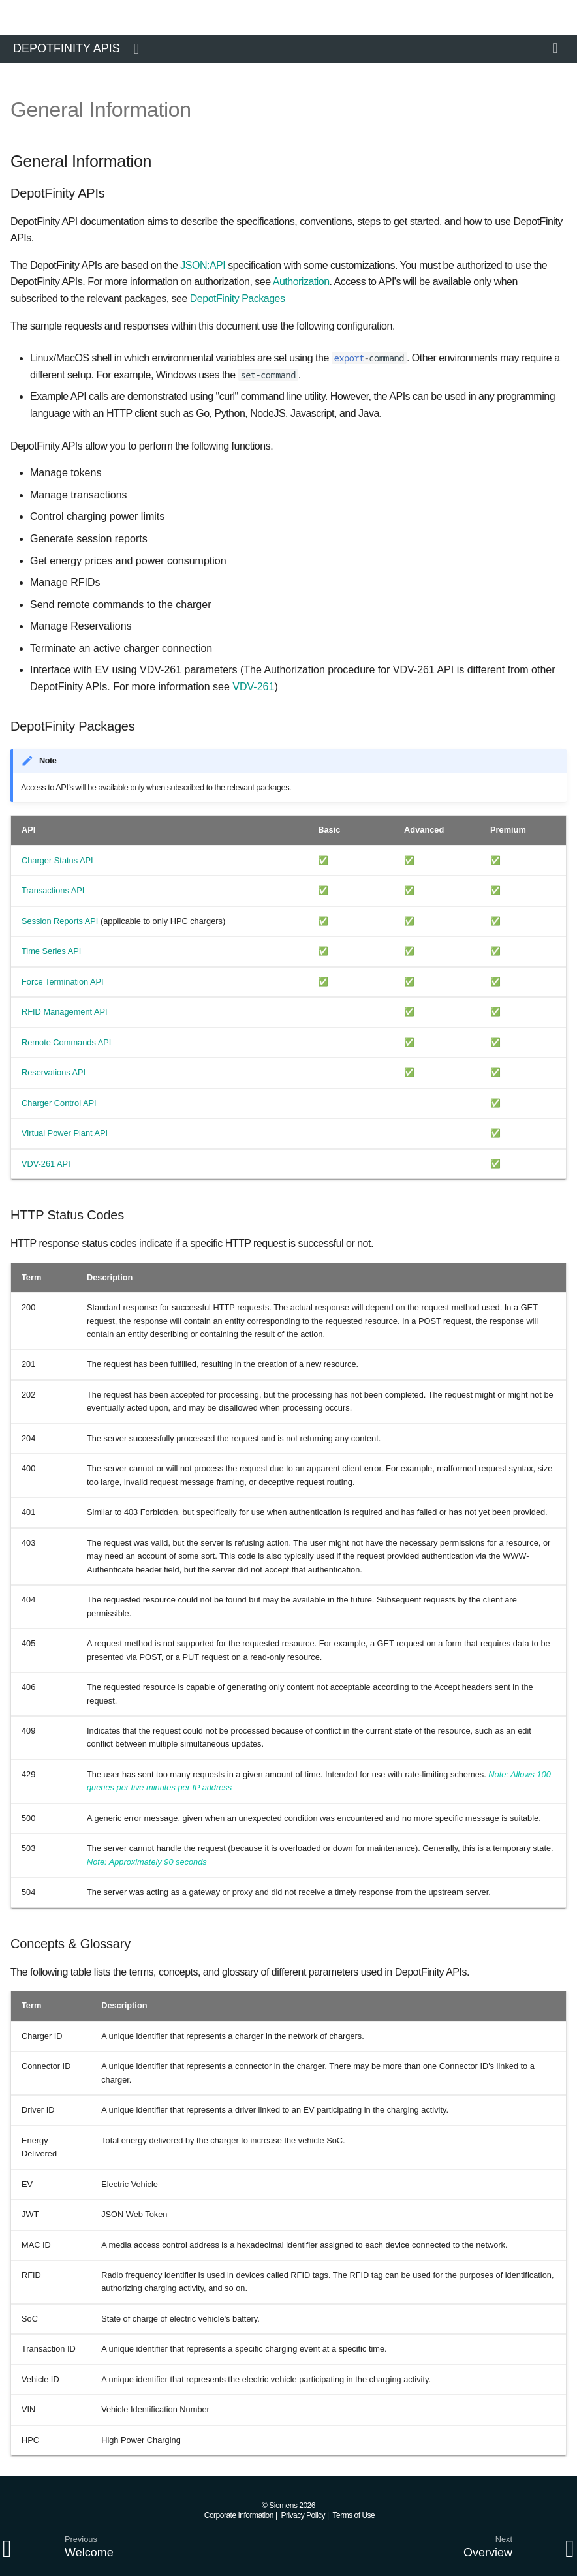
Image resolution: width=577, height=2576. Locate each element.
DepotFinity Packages (237, 298)
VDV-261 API (46, 1164)
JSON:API (202, 265)
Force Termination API (63, 982)
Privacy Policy (303, 2515)
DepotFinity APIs (66, 48)
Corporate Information (238, 2515)
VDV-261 (253, 686)
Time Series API (51, 951)
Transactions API (53, 890)
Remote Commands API (66, 1042)
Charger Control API (59, 1103)
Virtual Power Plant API (65, 1133)
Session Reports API (60, 921)
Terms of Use (354, 2515)
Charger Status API (57, 860)
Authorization (301, 281)
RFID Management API (65, 1012)
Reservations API (54, 1072)
